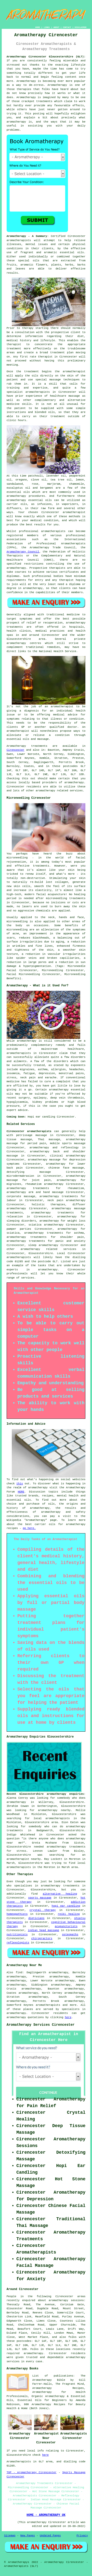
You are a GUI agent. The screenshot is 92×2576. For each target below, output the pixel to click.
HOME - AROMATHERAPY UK (45, 2515)
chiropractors (41, 1938)
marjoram (53, 483)
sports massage (40, 1897)
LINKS (47, 27)
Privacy (82, 2535)
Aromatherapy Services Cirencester (41, 2025)
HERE (21, 1491)
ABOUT (56, 27)
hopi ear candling (66, 1905)
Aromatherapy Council (23, 551)
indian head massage (43, 1930)
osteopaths (70, 1934)
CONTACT (67, 27)
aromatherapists (38, 392)
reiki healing (68, 1914)
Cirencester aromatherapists (29, 1131)
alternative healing (60, 1893)
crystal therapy (42, 1910)
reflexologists (18, 1942)
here (68, 2017)
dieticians (36, 1918)
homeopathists (17, 1914)
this (19, 1483)
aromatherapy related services (48, 1249)
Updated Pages (50, 2535)
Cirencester (16, 749)
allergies (58, 1069)
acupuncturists (66, 1926)
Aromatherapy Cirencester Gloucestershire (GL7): (46, 56)
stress (11, 1077)
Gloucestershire (40, 1253)
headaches (76, 1069)
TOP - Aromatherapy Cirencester (32, 2472)
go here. (29, 1528)
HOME (37, 27)
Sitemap (9, 2535)
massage (74, 395)
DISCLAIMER (80, 27)
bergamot (46, 487)
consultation (24, 332)
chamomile (76, 483)
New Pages (27, 2535)
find (19, 1972)
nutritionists (17, 1934)
